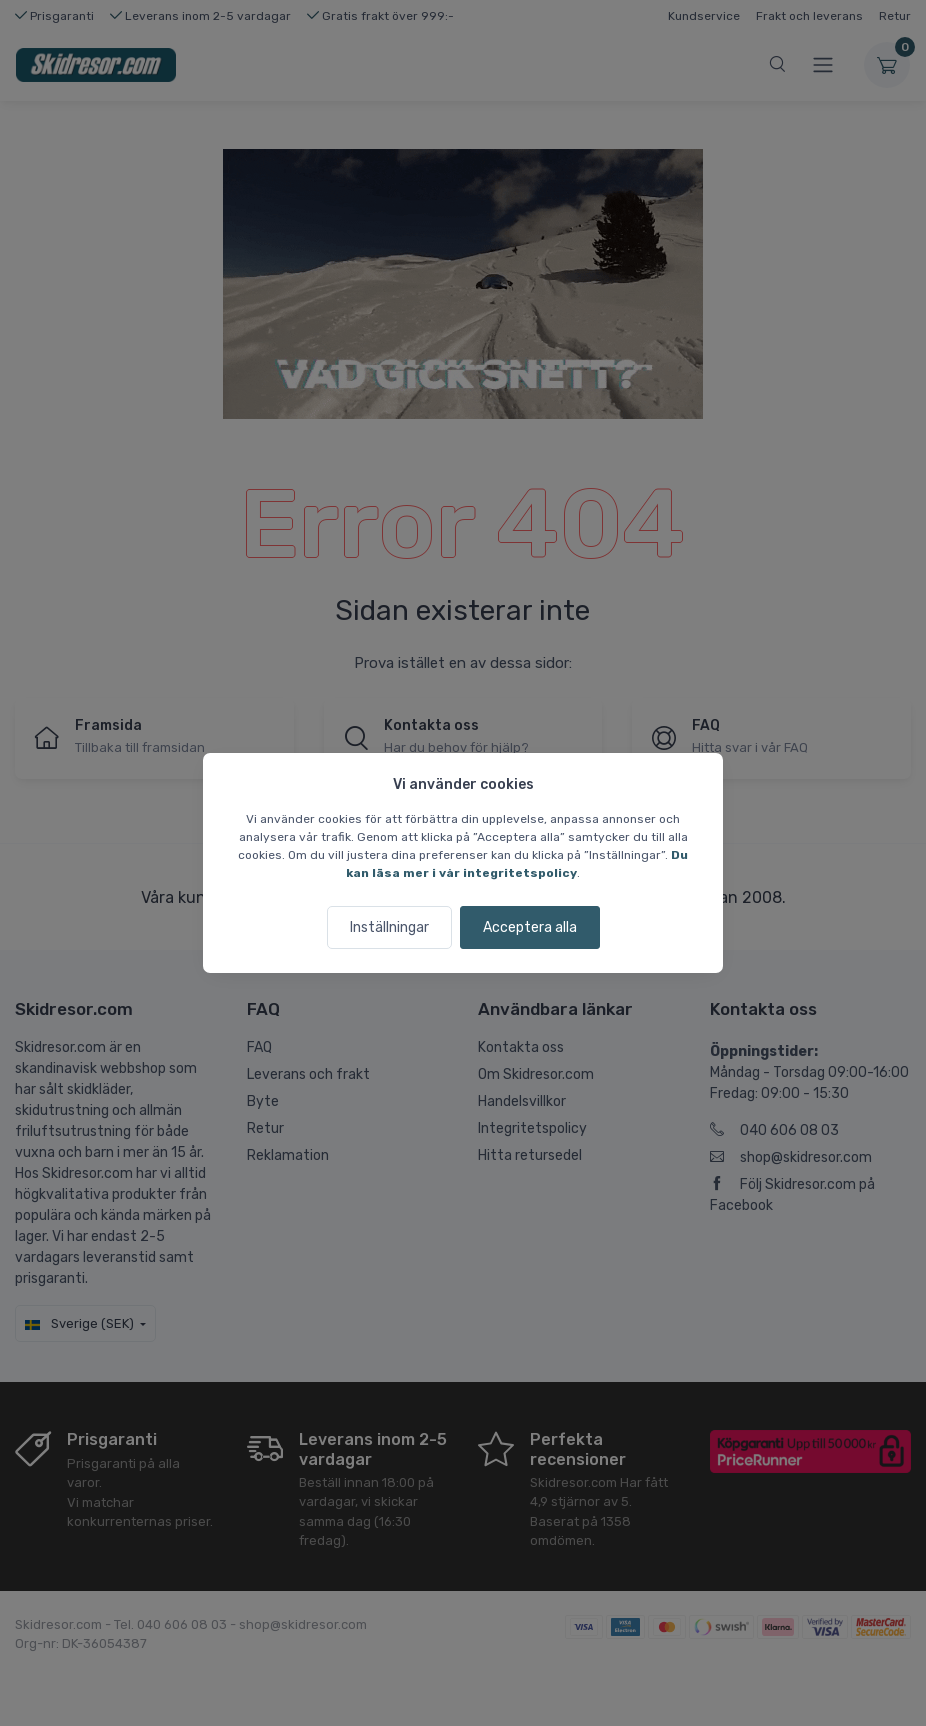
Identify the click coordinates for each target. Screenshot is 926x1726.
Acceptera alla (530, 927)
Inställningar (389, 927)
